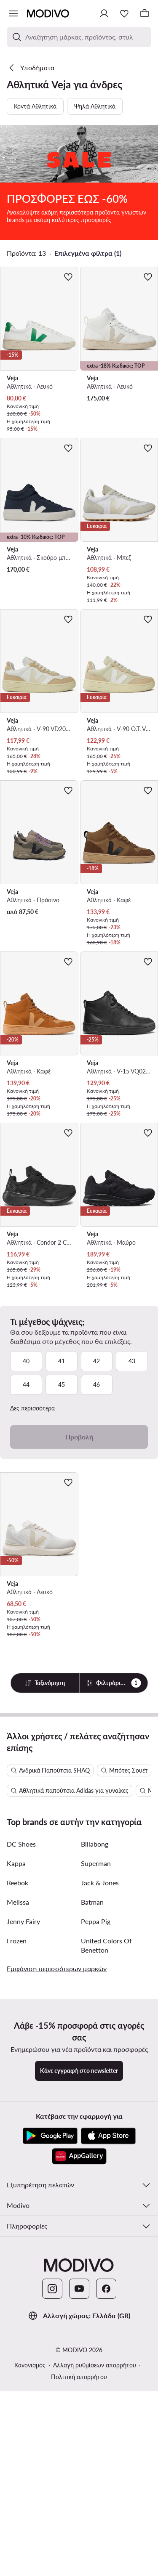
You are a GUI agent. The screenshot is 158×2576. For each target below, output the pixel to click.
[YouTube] (79, 2548)
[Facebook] (106, 2548)
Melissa (18, 2161)
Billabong (94, 2103)
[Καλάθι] (144, 13)
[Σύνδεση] (104, 13)
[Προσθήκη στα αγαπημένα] (68, 219)
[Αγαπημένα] (124, 13)
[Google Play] (50, 2395)
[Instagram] (52, 2548)
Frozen (17, 2200)
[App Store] (108, 2395)
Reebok (17, 2142)
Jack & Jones (100, 2142)
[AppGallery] (79, 2415)
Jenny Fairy (23, 2181)
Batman (92, 2161)
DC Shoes (21, 2103)
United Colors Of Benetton (106, 2204)
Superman (96, 2123)
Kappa (16, 2123)
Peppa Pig (95, 2181)
